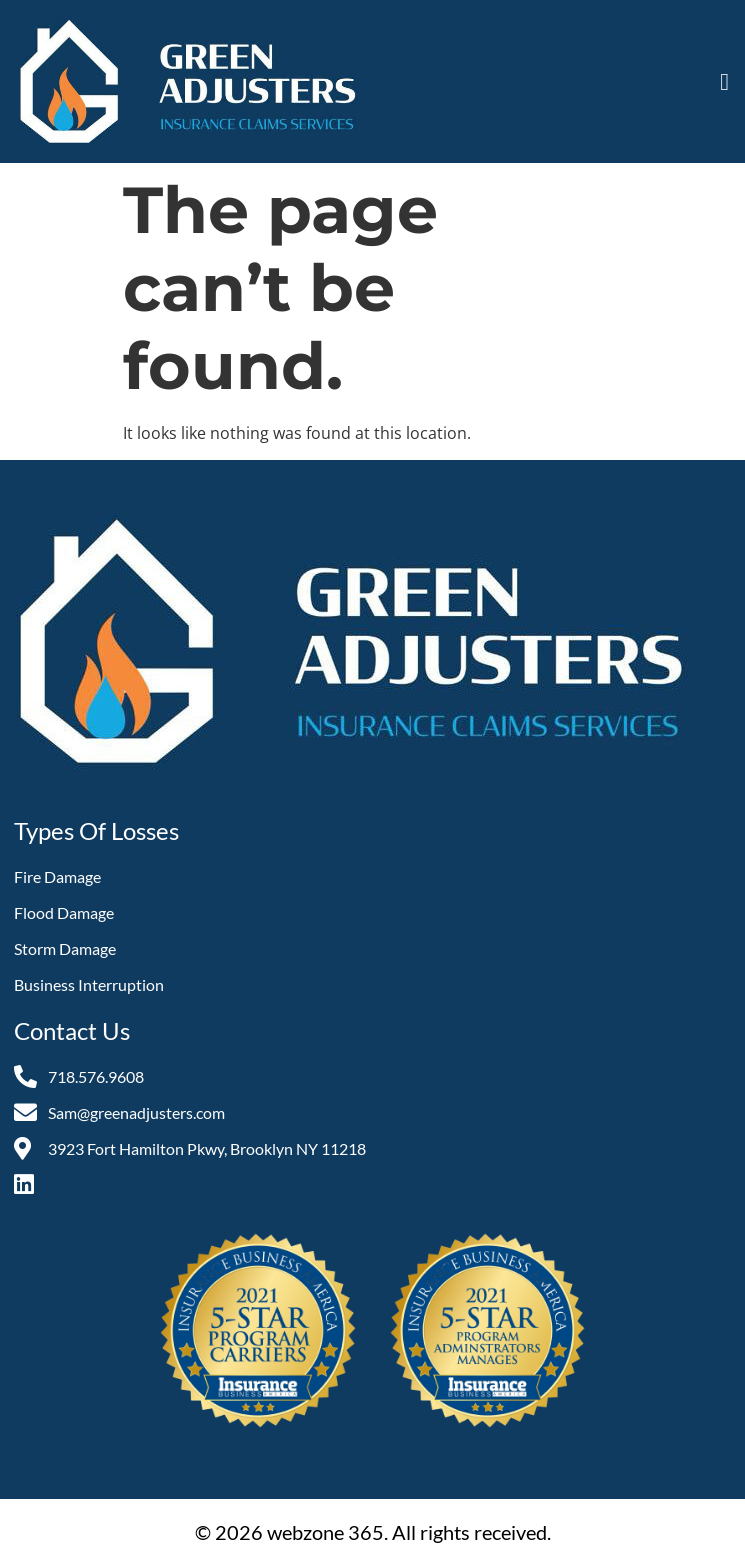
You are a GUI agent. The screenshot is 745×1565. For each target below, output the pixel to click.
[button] (724, 82)
